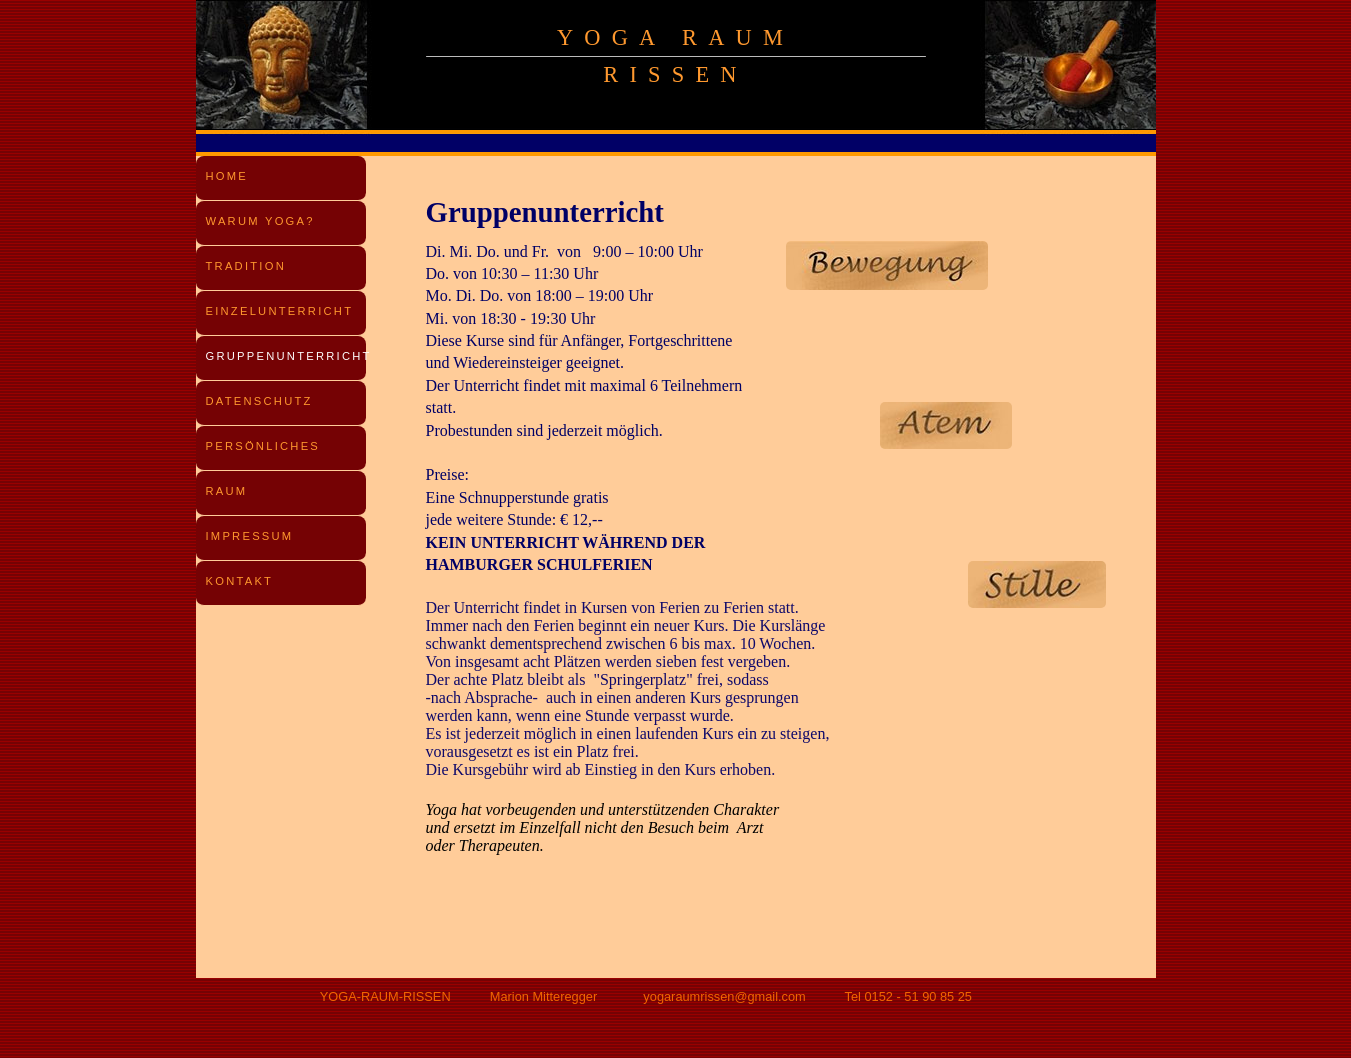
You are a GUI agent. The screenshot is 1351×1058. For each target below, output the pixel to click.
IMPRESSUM (250, 536)
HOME (227, 176)
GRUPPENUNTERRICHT (289, 356)
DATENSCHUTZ (259, 401)
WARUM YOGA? (260, 221)
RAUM (227, 491)
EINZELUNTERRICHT (280, 311)
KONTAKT (240, 581)
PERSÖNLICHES (263, 446)
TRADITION (246, 266)
